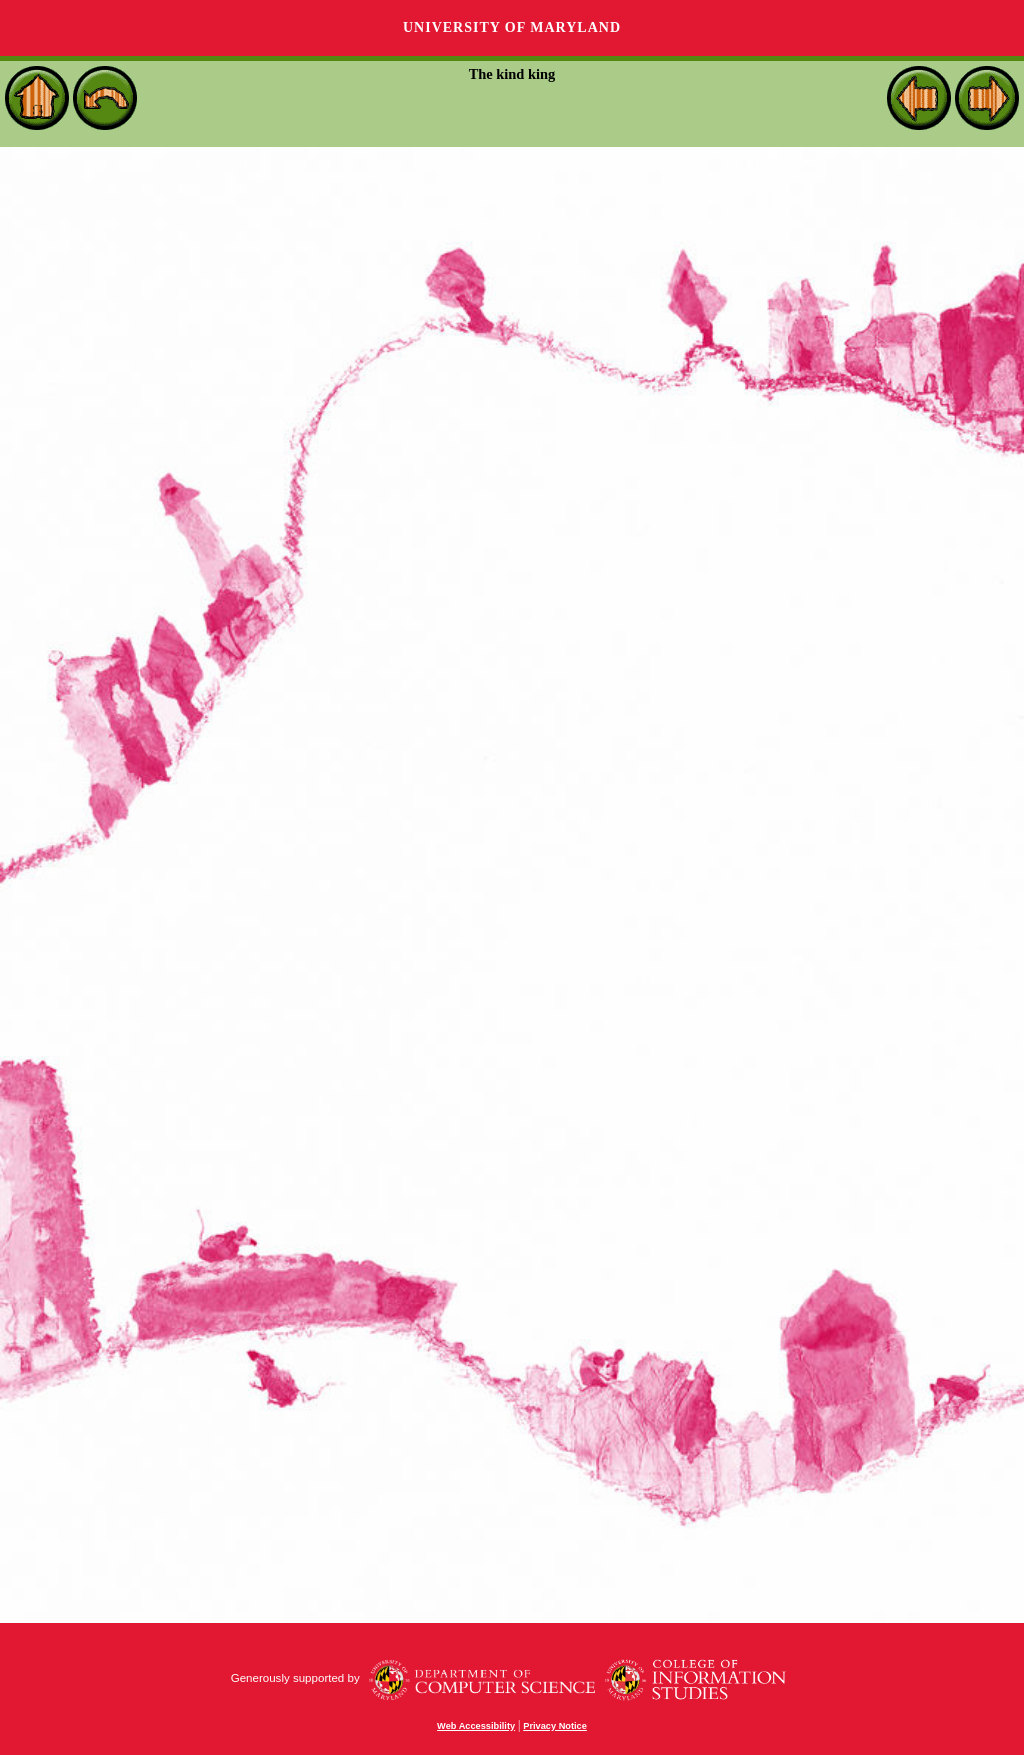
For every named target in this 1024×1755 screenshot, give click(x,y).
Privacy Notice (555, 1726)
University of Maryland (512, 27)
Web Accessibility (476, 1726)
